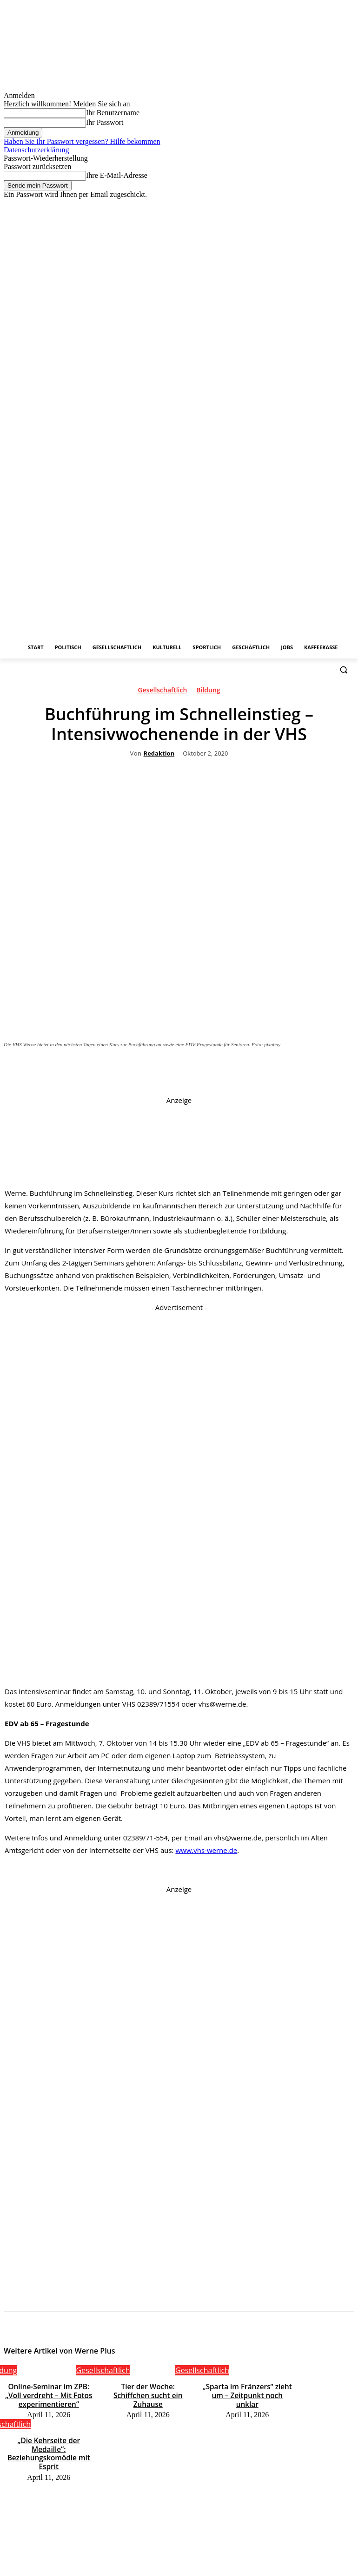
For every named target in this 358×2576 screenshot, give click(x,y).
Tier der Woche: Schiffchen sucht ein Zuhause (148, 2389)
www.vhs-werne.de (206, 1850)
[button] (343, 670)
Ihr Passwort (104, 122)
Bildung (208, 691)
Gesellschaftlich (162, 691)
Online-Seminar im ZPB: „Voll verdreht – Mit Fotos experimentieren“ (49, 2392)
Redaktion (159, 753)
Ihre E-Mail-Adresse (116, 175)
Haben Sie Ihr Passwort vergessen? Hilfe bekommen (82, 141)
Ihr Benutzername (112, 113)
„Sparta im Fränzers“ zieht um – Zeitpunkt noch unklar (247, 2389)
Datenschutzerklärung (36, 150)
